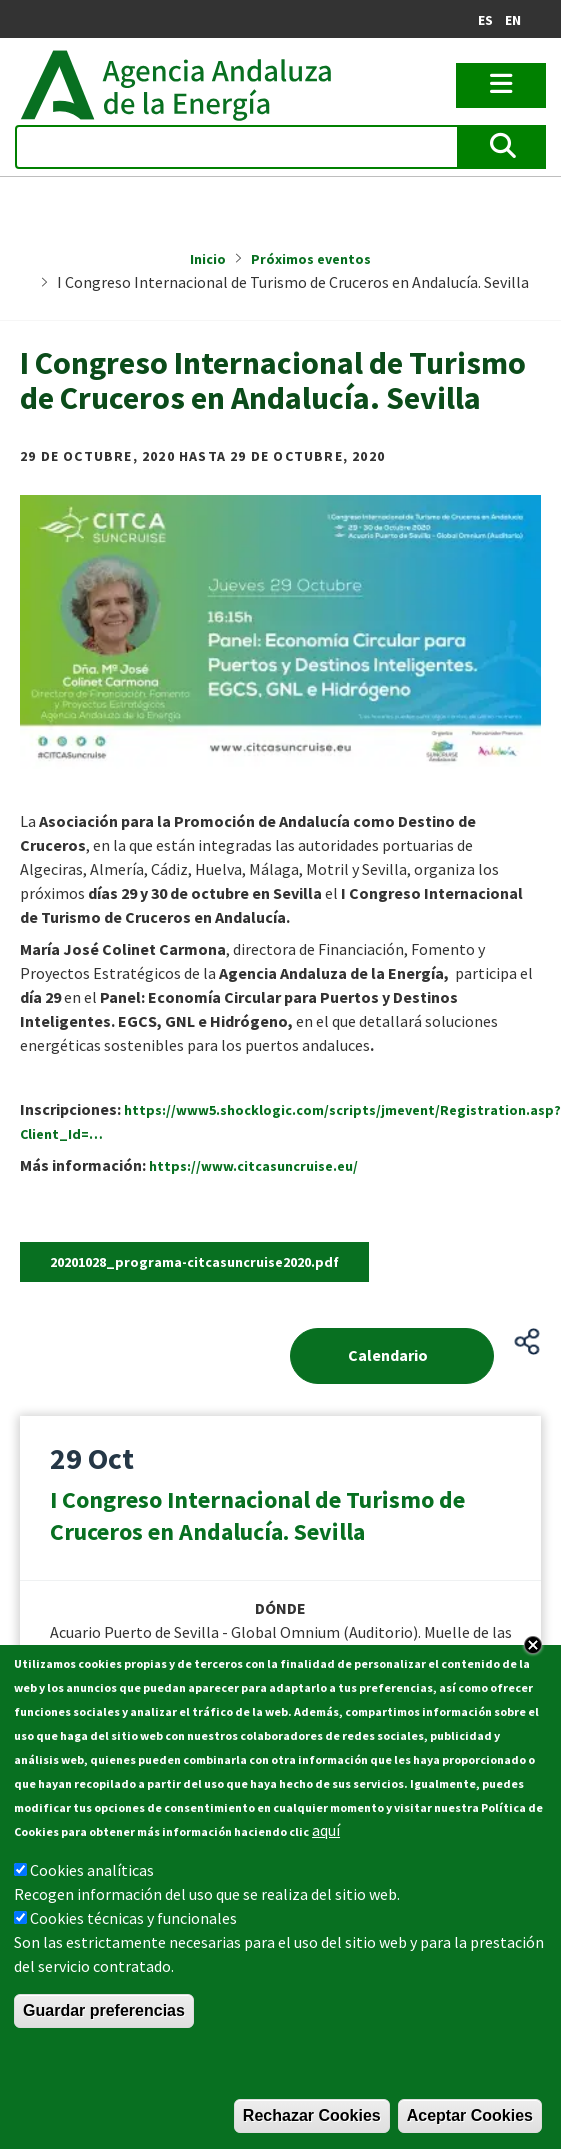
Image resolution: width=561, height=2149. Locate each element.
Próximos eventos (311, 259)
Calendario (388, 1355)
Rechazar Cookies (312, 2115)
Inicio (208, 259)
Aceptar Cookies (470, 2115)
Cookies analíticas (92, 1870)
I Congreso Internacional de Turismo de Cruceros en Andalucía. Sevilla (257, 1515)
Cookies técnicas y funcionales (133, 1918)
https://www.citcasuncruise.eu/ (253, 1166)
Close (533, 1645)
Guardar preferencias (104, 2010)
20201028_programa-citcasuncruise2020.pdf (194, 1262)
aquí (326, 1830)
